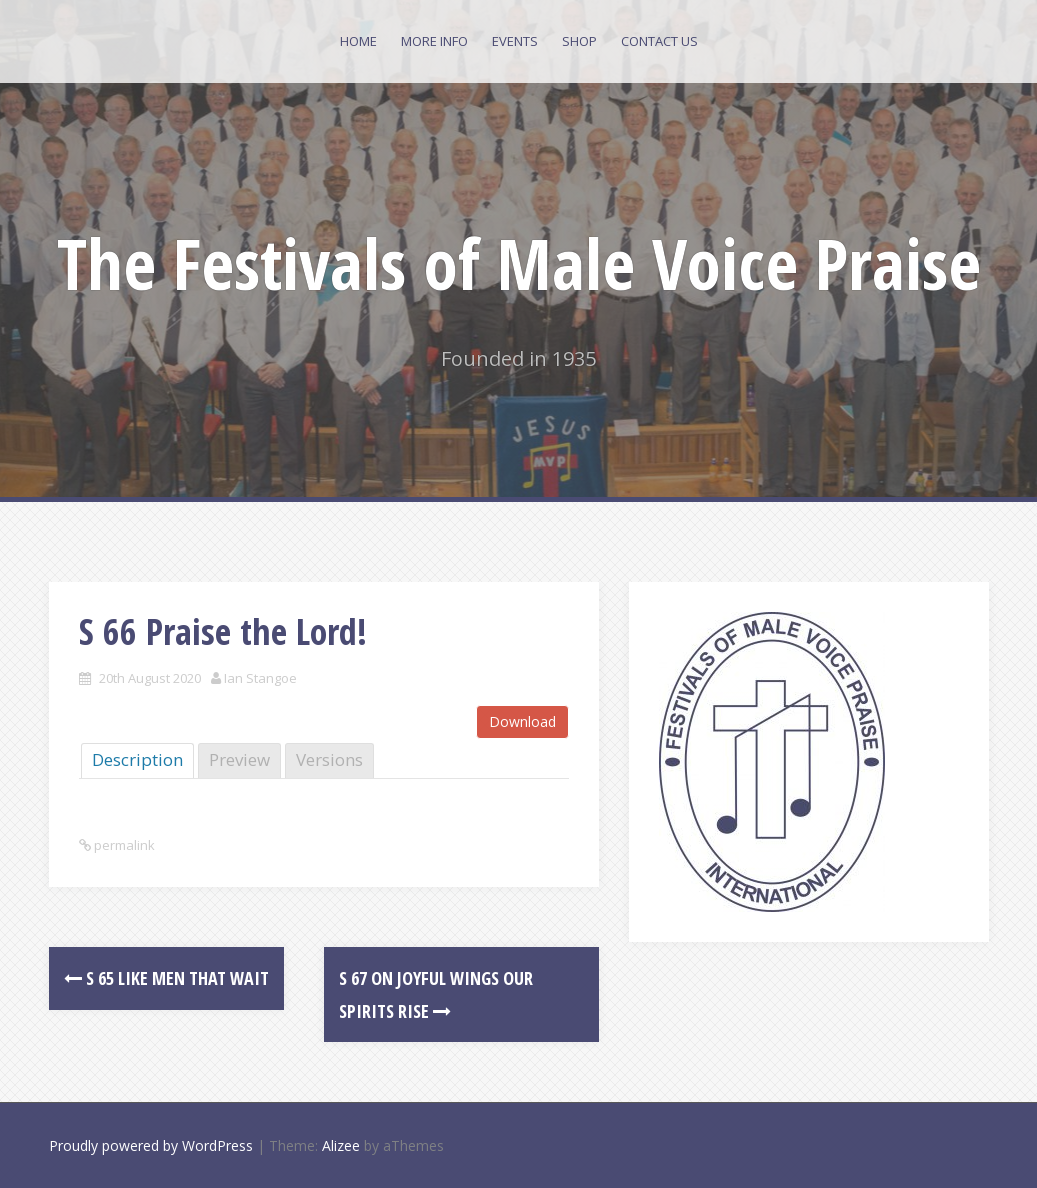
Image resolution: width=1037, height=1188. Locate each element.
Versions (329, 759)
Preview (239, 759)
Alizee (341, 1145)
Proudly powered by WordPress (151, 1145)
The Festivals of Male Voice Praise (519, 263)
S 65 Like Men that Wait (166, 978)
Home (358, 41)
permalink (123, 845)
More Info (434, 41)
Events (515, 41)
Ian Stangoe (260, 678)
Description (137, 759)
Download (522, 721)
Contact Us (659, 41)
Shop (579, 41)
